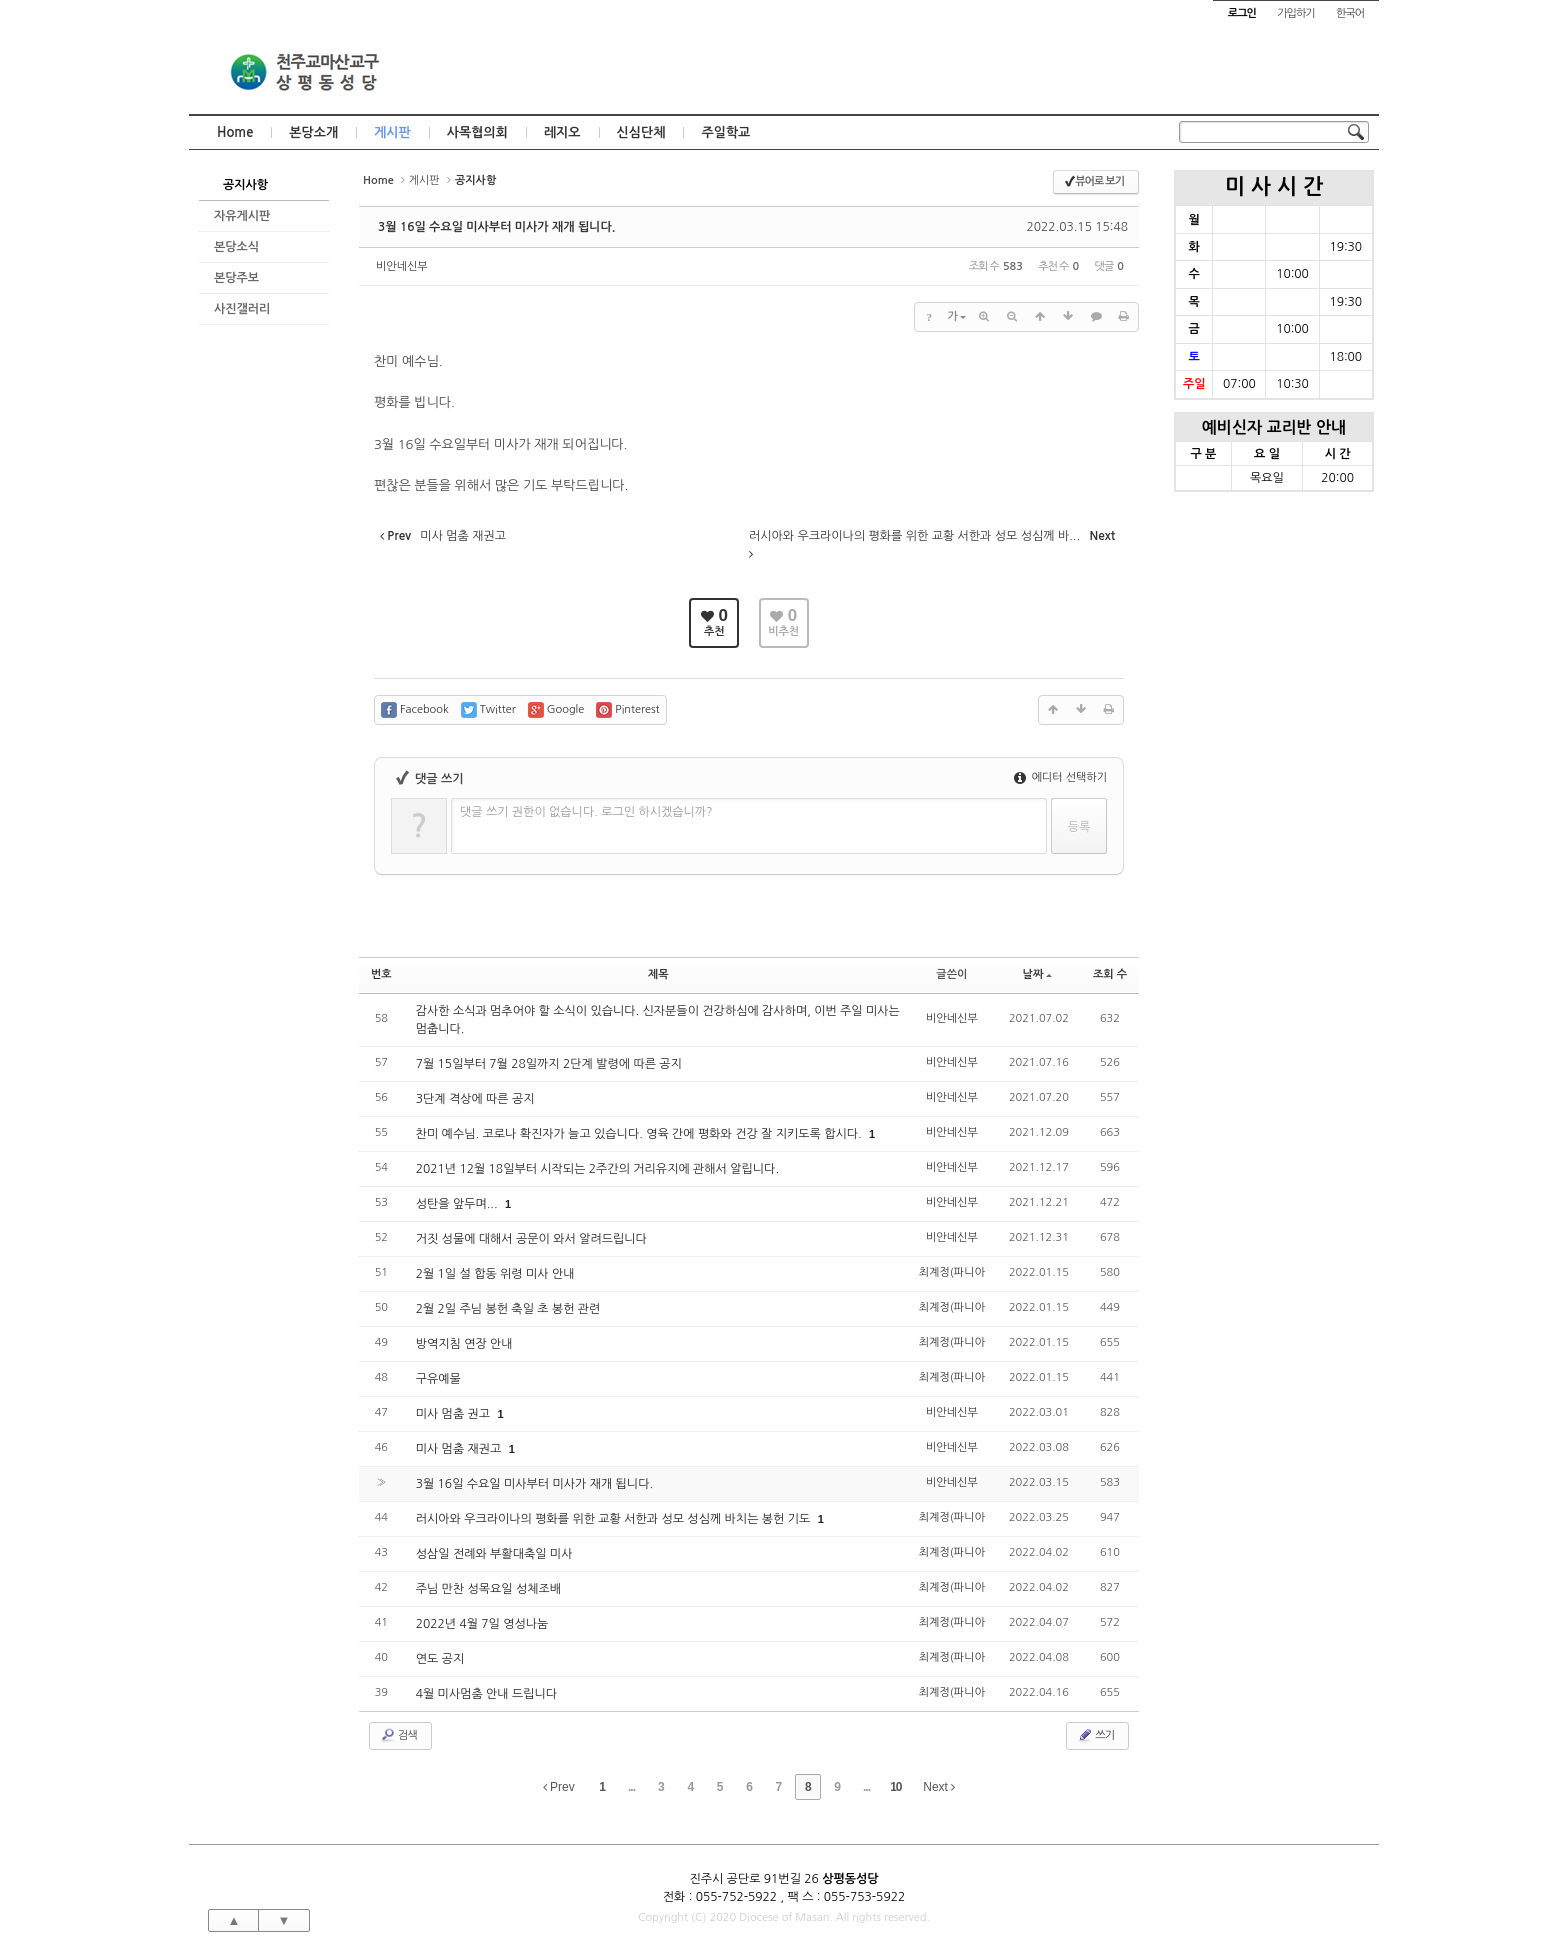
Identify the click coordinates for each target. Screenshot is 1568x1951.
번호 (381, 974)
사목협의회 (477, 132)
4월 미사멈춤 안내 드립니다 (486, 1694)
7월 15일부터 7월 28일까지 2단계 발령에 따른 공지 (549, 1064)
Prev (559, 1787)
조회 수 (1110, 974)
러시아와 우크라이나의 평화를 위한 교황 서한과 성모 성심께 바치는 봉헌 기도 (615, 1519)
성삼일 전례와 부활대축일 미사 (494, 1554)
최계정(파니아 (952, 1272)
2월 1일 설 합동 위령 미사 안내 (495, 1274)
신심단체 (641, 132)
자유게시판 (242, 216)
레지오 (562, 132)
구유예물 (438, 1379)
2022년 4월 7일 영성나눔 (482, 1624)
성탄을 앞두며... (458, 1204)
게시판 (392, 132)
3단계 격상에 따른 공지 (475, 1099)
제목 (658, 974)
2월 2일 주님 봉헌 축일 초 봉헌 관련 (508, 1309)
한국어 (1350, 13)
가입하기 (1295, 13)
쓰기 (1095, 1735)
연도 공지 (440, 1659)
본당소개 (313, 132)
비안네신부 (402, 266)
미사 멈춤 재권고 (460, 1449)
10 (895, 1787)
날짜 (1038, 974)
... (631, 1787)
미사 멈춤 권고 (455, 1414)
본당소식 (236, 247)
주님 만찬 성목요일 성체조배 (488, 1589)
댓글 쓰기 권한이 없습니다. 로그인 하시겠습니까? (586, 812)
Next (939, 1787)
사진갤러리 (242, 309)
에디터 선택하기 (1060, 777)
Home (235, 132)
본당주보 (236, 278)
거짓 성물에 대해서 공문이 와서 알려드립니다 (531, 1239)
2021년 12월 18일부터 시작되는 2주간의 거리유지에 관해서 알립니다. (597, 1169)
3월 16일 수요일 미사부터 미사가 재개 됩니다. (496, 227)
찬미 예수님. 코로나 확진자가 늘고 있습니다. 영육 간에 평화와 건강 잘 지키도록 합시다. (640, 1134)
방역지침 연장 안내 (464, 1344)
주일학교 (725, 132)
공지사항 (245, 185)
